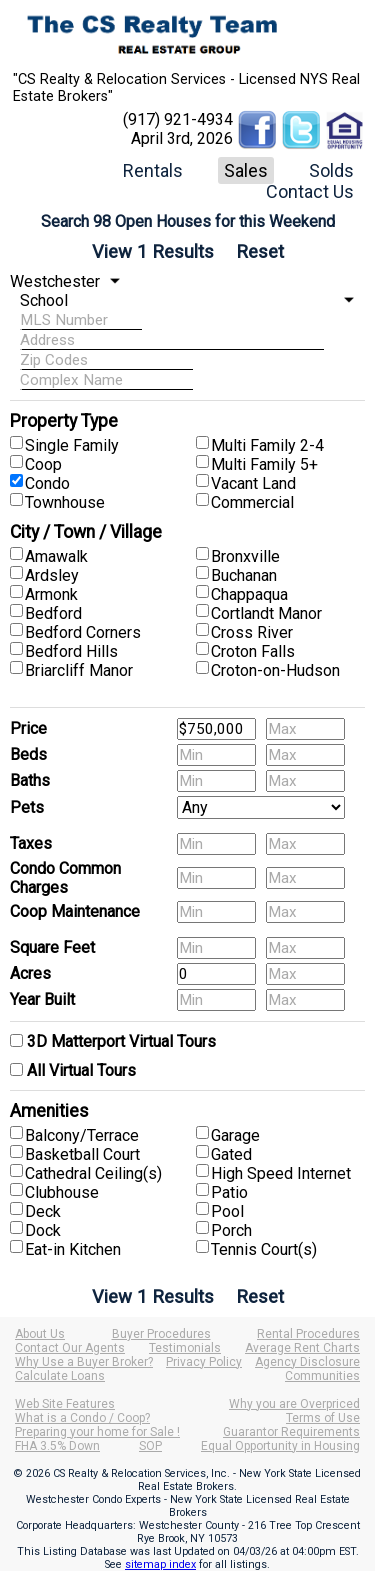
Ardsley (52, 575)
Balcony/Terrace (82, 1135)
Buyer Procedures (161, 1334)
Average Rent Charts (302, 1348)
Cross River (252, 632)
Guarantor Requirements (291, 1432)
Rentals (153, 170)
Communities (322, 1376)
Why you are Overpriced (294, 1404)
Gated (231, 1154)
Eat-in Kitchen (73, 1249)
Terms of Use (323, 1418)
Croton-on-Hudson (275, 670)
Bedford (53, 613)
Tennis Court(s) (264, 1249)
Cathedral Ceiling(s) (93, 1173)
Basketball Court (82, 1154)
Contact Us (310, 191)
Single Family (72, 445)
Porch (231, 1230)
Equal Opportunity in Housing (280, 1446)
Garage (235, 1135)
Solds (331, 170)
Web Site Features (65, 1404)
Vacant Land (253, 483)
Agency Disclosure (307, 1362)
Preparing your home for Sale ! (97, 1432)
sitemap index (160, 1564)
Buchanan (244, 575)
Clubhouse (62, 1192)
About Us (40, 1334)
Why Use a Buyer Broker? (84, 1362)
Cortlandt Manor (266, 613)
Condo (47, 483)
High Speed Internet (281, 1173)
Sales (246, 170)
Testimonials (185, 1348)
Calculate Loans (60, 1376)
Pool (227, 1211)
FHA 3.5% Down (57, 1446)
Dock (43, 1230)
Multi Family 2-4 (267, 445)
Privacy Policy (204, 1362)
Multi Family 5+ (264, 464)
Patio (229, 1192)
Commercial (252, 502)
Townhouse (65, 502)
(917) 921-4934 (178, 119)
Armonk (51, 594)
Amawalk (56, 556)
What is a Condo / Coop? (82, 1418)
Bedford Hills (71, 651)
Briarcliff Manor (79, 670)
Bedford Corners (83, 632)
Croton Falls (253, 651)
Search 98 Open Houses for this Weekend (188, 221)
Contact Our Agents (70, 1348)
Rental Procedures (308, 1334)
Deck (43, 1211)
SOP (150, 1446)
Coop (43, 464)
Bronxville (245, 556)
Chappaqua (249, 594)
